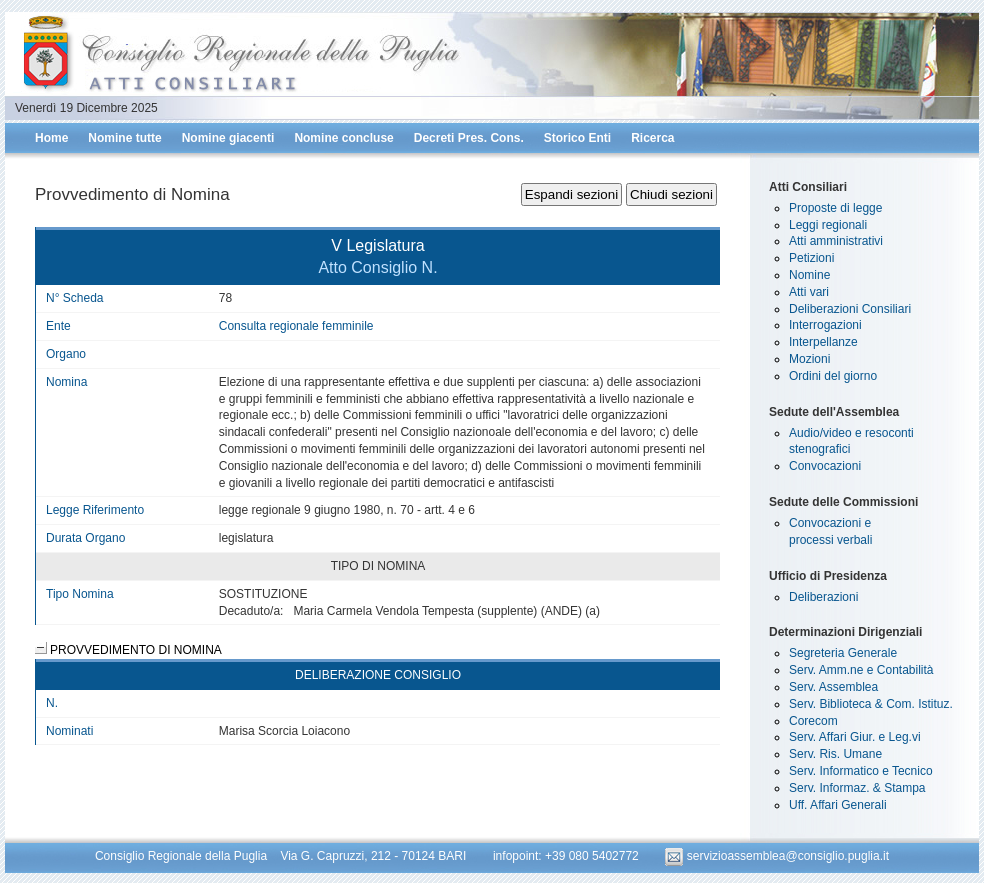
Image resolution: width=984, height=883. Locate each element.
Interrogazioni (825, 325)
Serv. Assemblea (833, 687)
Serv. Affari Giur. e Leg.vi (855, 737)
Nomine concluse (343, 138)
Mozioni (809, 359)
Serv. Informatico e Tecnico (861, 771)
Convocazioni (825, 466)
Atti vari (809, 292)
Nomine (809, 275)
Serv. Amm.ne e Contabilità (861, 670)
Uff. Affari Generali (838, 805)
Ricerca (652, 138)
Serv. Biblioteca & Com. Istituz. (871, 704)
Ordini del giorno (833, 376)
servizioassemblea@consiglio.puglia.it (777, 856)
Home (51, 138)
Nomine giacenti (228, 138)
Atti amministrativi (836, 241)
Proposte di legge (835, 208)
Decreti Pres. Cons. (469, 138)
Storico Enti (577, 138)
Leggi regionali (828, 225)
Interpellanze (823, 342)
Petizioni (811, 258)
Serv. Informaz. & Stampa (857, 788)
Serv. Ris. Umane (835, 754)
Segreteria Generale (843, 653)
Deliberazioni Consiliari (850, 309)
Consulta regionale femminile (296, 326)
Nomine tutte (124, 138)
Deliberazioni (823, 597)
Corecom (813, 721)
